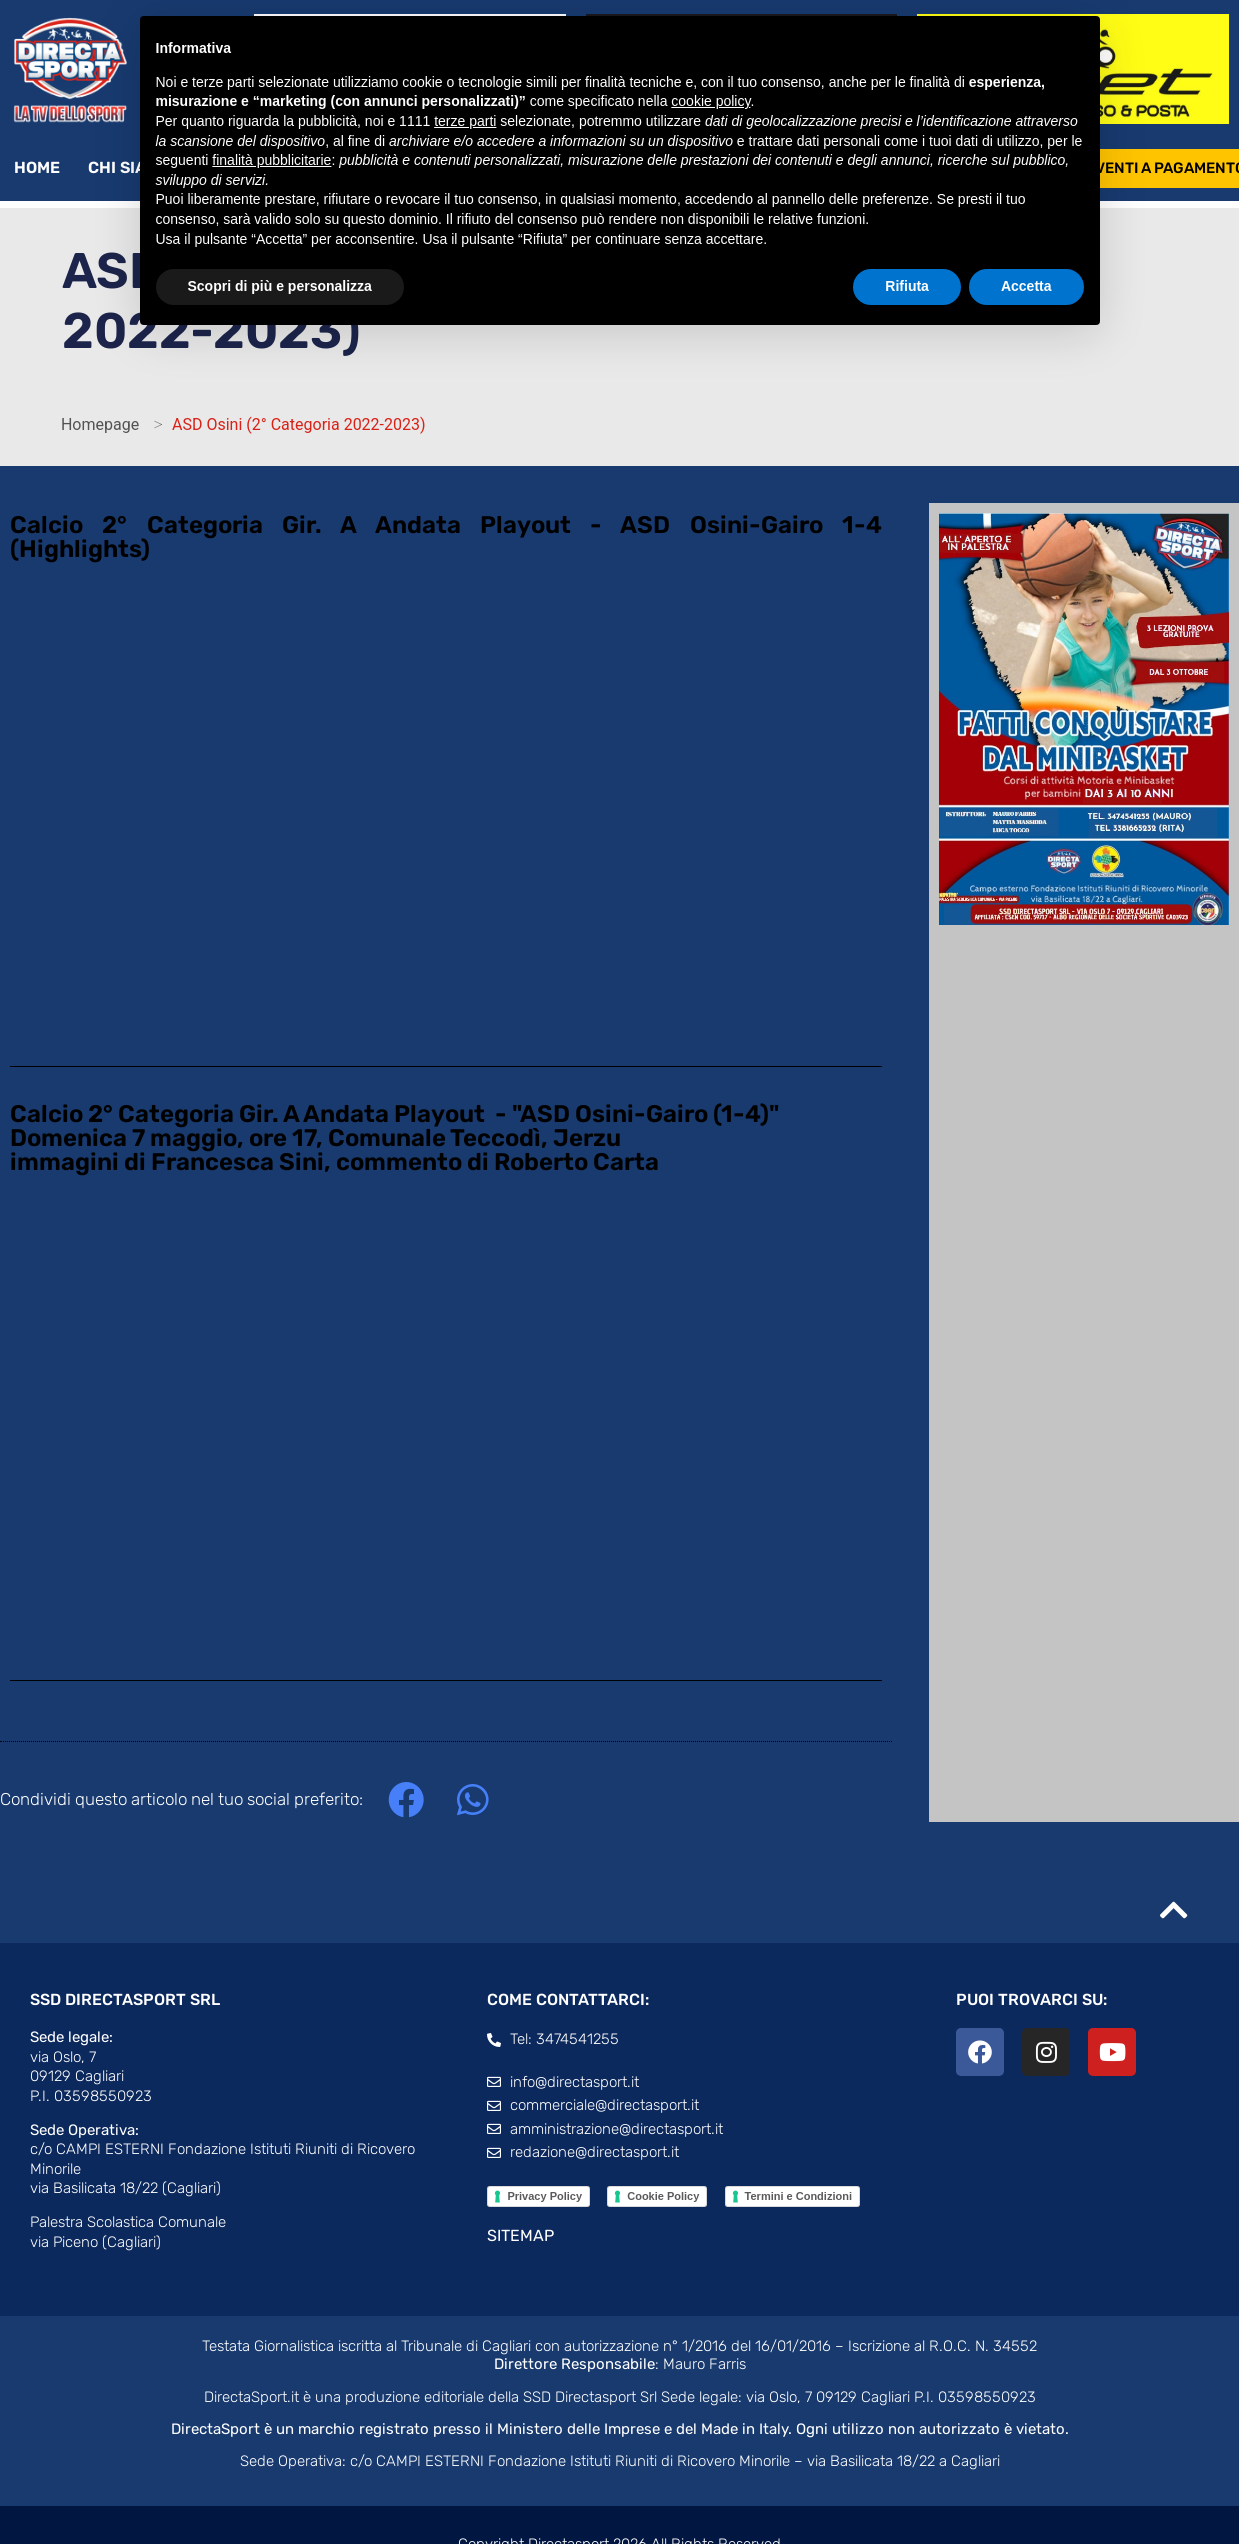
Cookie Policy (663, 2196)
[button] (405, 1799)
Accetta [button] (1026, 286)
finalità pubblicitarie (271, 160)
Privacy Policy (544, 2196)
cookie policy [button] (710, 101)
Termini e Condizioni (798, 2196)
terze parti (465, 121)
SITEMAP (520, 2235)
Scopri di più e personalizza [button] (280, 286)
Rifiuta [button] (907, 286)
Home (37, 167)
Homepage (100, 424)
